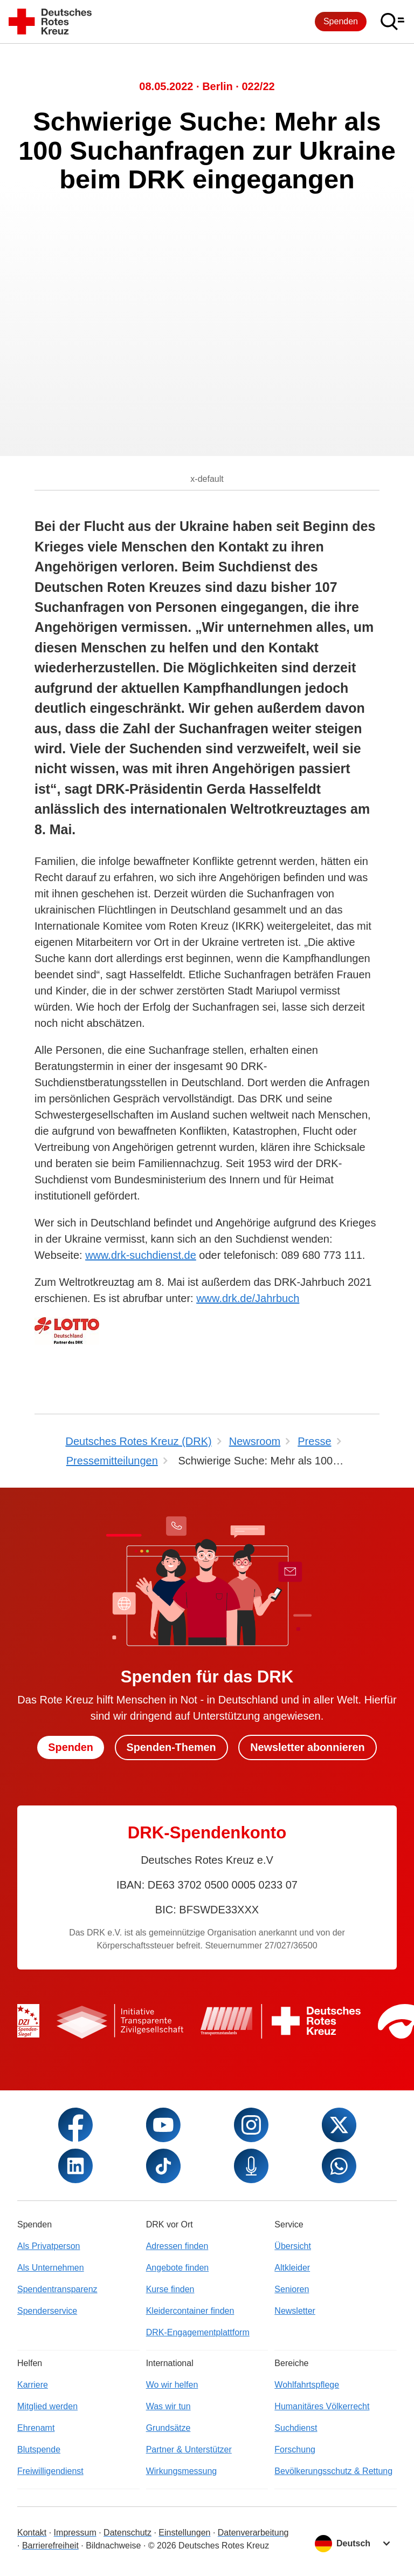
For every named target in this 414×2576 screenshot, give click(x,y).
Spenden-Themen (171, 1747)
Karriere (32, 2384)
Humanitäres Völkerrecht (321, 2406)
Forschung (294, 2449)
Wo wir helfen (172, 2384)
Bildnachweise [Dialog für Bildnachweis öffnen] (113, 2545)
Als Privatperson (48, 2246)
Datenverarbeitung (253, 2532)
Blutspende (38, 2449)
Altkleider (292, 2267)
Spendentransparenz (57, 2289)
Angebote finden (177, 2267)
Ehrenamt (35, 2427)
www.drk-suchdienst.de (140, 1255)
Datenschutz (127, 2532)
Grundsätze (168, 2427)
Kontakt (31, 2532)
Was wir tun (168, 2406)
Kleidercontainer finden (190, 2310)
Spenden (340, 21)
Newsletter (294, 2310)
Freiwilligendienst (50, 2471)
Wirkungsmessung (181, 2471)
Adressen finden (177, 2246)
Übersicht (292, 2246)
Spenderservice (47, 2310)
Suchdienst (295, 2427)
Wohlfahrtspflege (306, 2384)
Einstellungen (184, 2532)
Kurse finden (170, 2289)
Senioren (291, 2289)
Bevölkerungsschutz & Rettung (333, 2471)
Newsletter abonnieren (309, 1747)
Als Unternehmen (50, 2267)
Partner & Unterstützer (189, 2449)
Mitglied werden (47, 2406)
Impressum (75, 2532)
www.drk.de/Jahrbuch (247, 1298)
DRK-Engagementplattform (198, 2332)
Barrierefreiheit (50, 2545)
